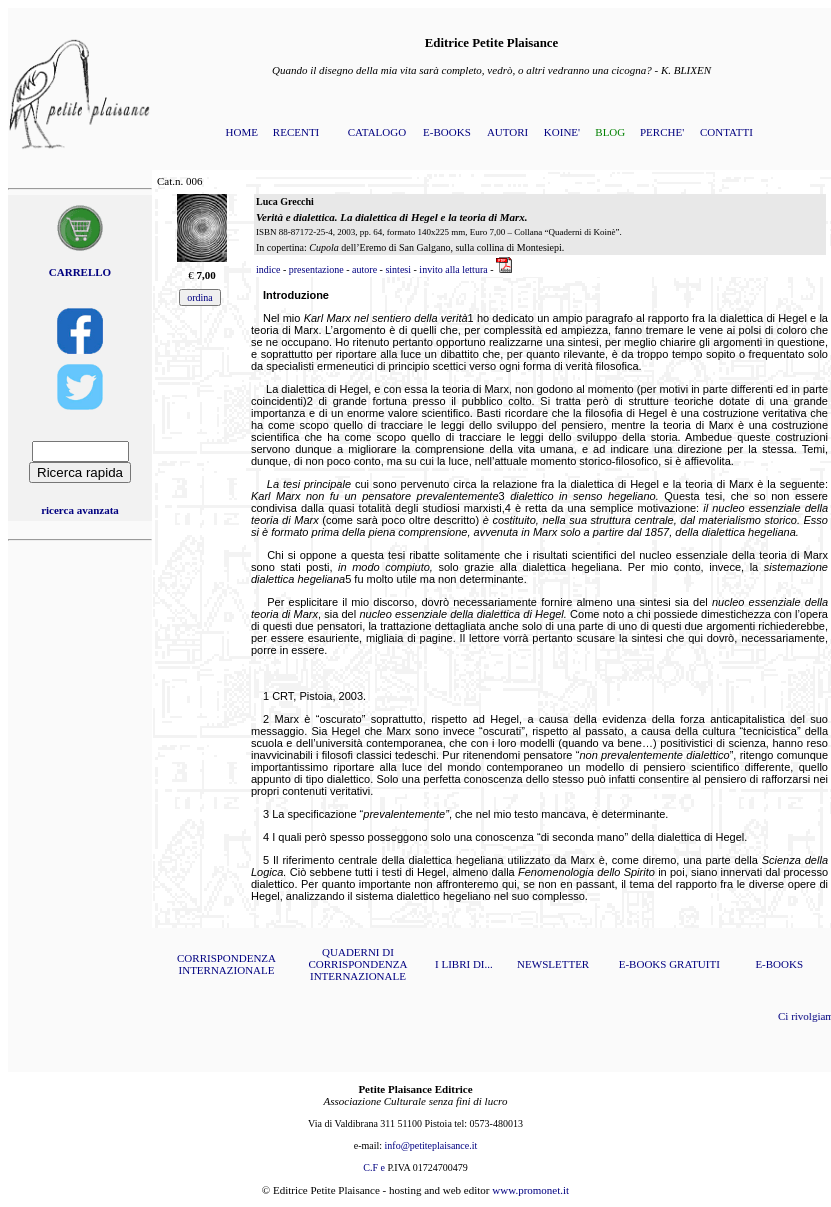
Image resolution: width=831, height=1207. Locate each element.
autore (364, 269)
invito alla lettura (453, 269)
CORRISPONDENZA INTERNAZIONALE (226, 964)
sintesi (398, 269)
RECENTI (296, 132)
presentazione (316, 269)
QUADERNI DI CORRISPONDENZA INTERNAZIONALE (357, 964)
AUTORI (507, 132)
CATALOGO (377, 132)
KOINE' (562, 132)
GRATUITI (694, 964)
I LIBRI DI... (464, 964)
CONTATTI (726, 132)
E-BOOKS (447, 132)
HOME (242, 132)
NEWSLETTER (553, 964)
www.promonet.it (530, 1190)
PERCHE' (662, 132)
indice (268, 269)
